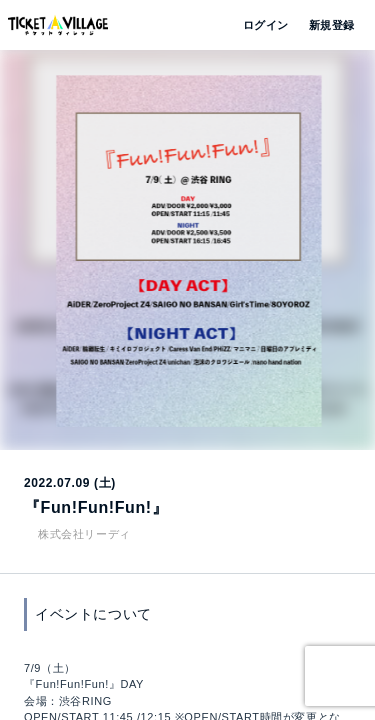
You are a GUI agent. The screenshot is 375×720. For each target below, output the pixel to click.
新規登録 (324, 25)
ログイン (264, 25)
